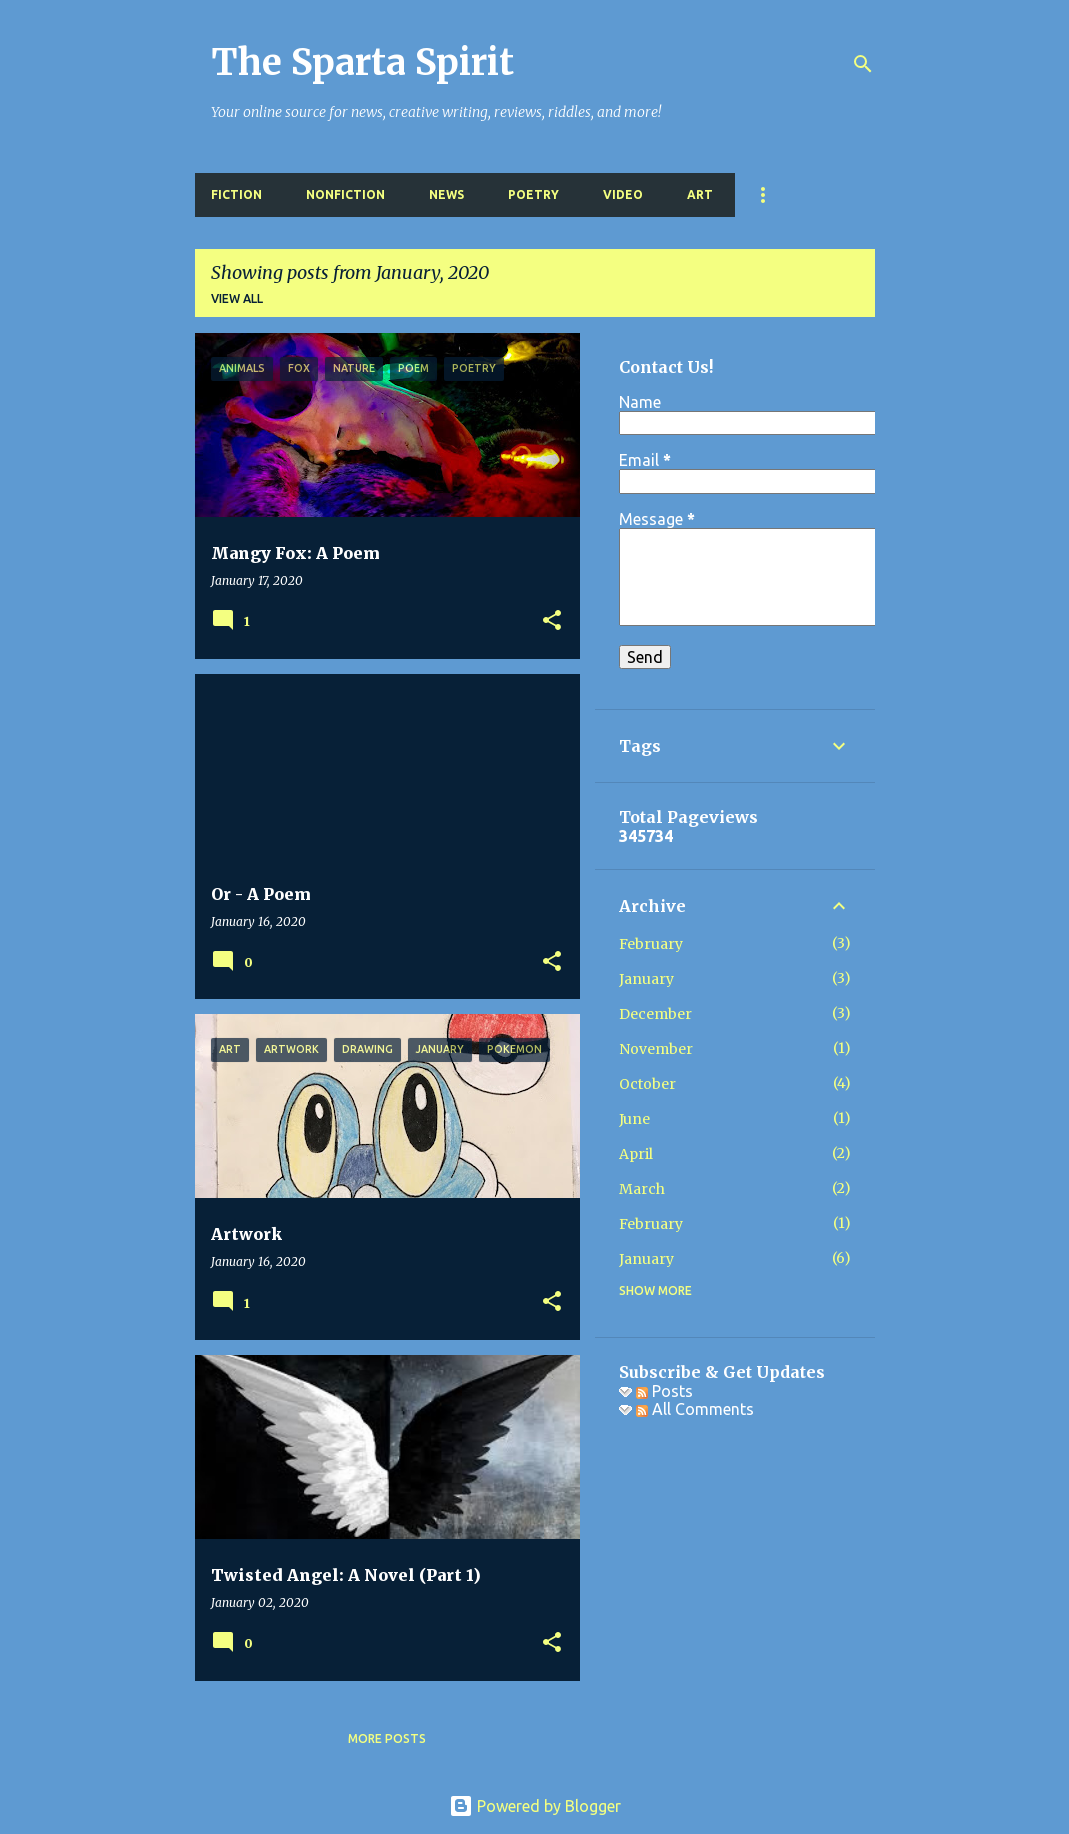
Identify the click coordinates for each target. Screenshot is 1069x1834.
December (655, 1014)
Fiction (236, 194)
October (647, 1084)
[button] (552, 621)
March (642, 1189)
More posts (387, 1738)
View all (237, 298)
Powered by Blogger (535, 1806)
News (446, 194)
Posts (664, 1391)
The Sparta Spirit (362, 62)
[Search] (863, 64)
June (634, 1119)
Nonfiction (345, 194)
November (656, 1049)
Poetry (533, 194)
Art (700, 194)
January (646, 979)
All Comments (695, 1409)
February (651, 944)
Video (623, 194)
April (636, 1154)
